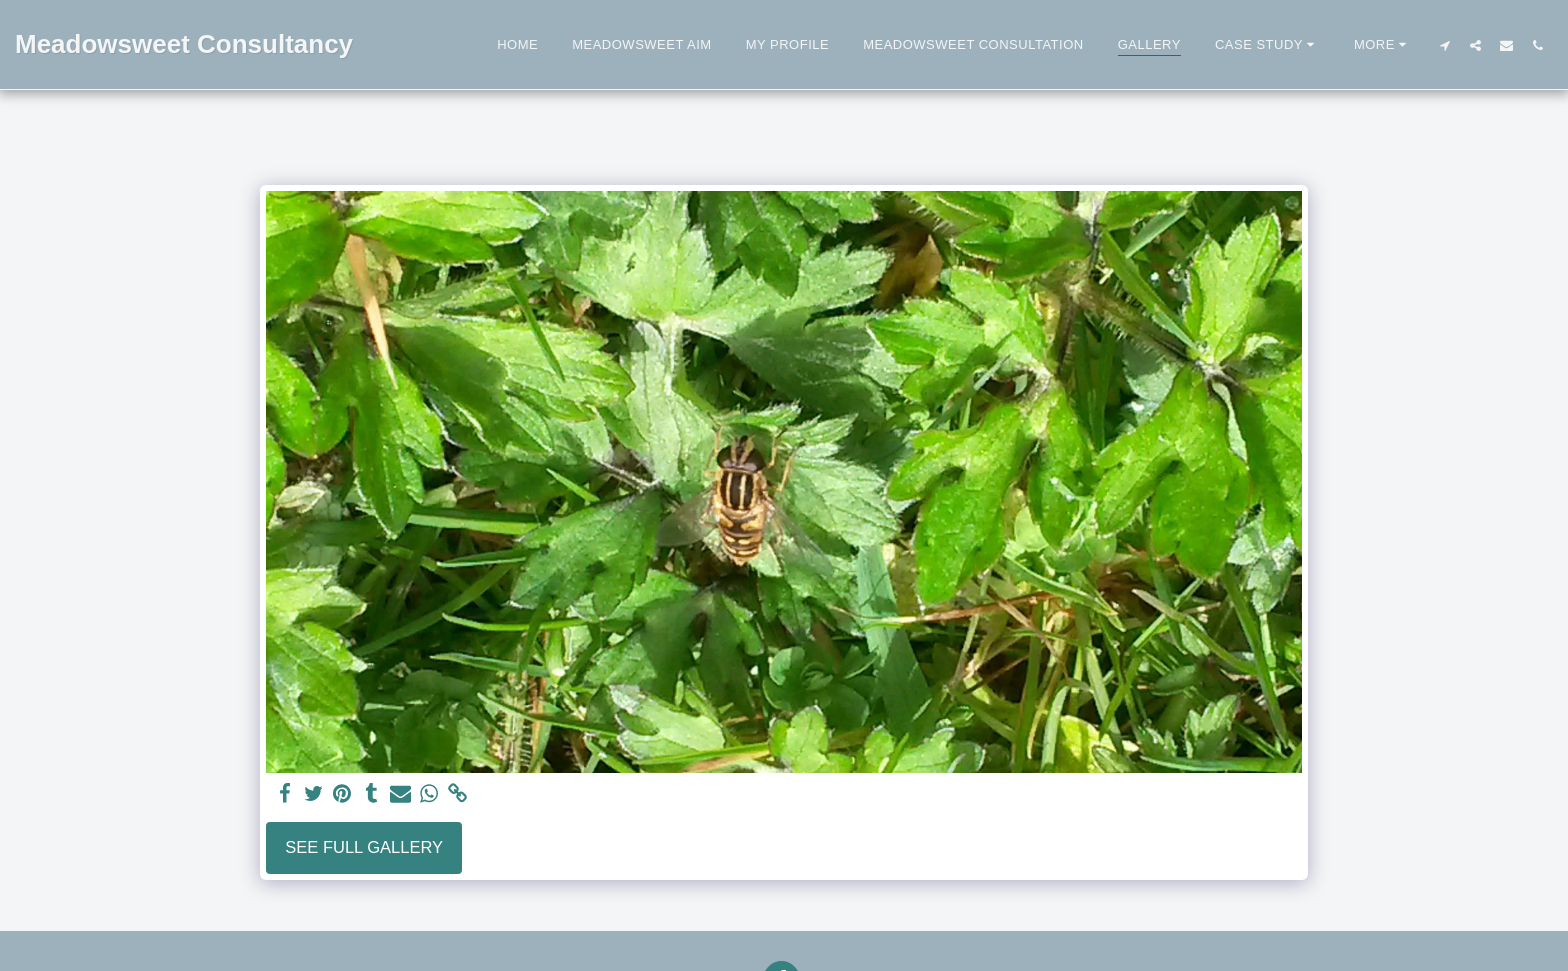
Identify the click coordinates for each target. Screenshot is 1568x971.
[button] (1267, 45)
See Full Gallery (364, 847)
